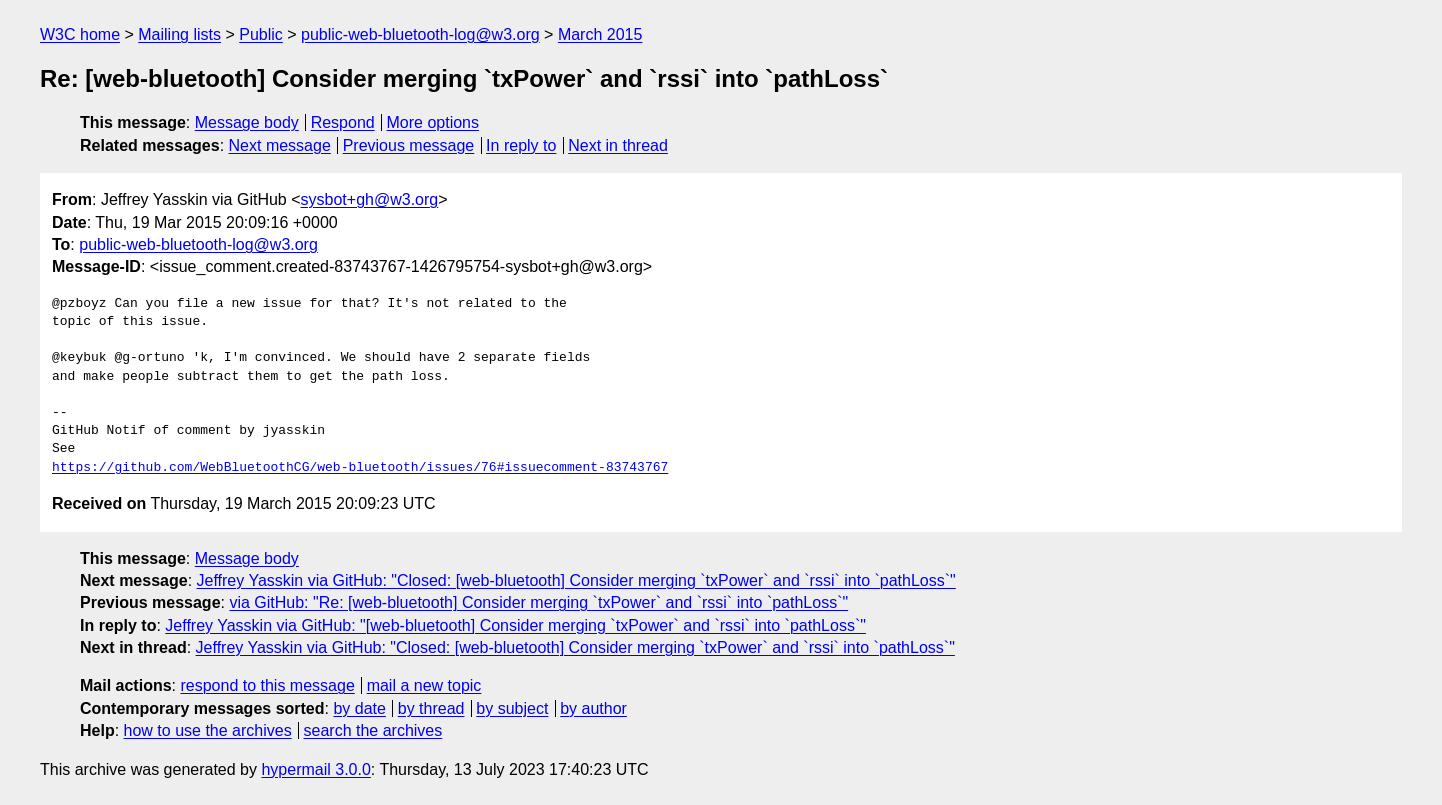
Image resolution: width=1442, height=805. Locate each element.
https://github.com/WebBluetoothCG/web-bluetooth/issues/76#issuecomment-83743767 (360, 468)
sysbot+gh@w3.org (370, 199)
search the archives (373, 730)
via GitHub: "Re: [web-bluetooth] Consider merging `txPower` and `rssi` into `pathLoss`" (538, 602)
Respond (343, 122)
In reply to (521, 145)
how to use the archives (208, 730)
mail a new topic (424, 685)
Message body (247, 122)
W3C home (80, 34)
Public (261, 34)
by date (359, 708)
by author (593, 708)
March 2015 (600, 34)
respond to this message (267, 685)
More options (433, 122)
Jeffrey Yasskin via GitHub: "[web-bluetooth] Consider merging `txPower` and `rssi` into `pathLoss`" (515, 625)
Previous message (409, 145)
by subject (512, 708)
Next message (280, 145)
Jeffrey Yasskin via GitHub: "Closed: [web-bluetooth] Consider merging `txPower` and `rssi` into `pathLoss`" (576, 580)
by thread (431, 708)
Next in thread (618, 145)
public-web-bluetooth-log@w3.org (420, 34)
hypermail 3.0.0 (315, 769)
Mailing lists (179, 34)
